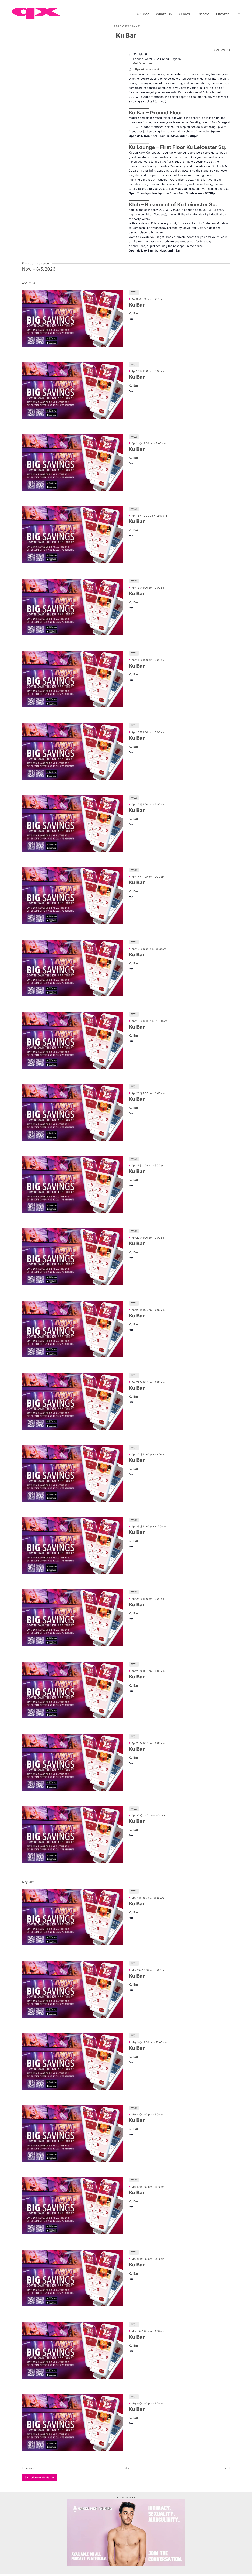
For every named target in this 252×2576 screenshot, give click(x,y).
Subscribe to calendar (37, 2477)
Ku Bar (137, 305)
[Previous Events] (28, 2467)
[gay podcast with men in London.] (126, 2564)
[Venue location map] (72, 152)
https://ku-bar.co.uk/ (147, 69)
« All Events (222, 50)
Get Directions (142, 63)
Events (126, 25)
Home (115, 25)
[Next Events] (226, 2467)
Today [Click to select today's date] (126, 2467)
